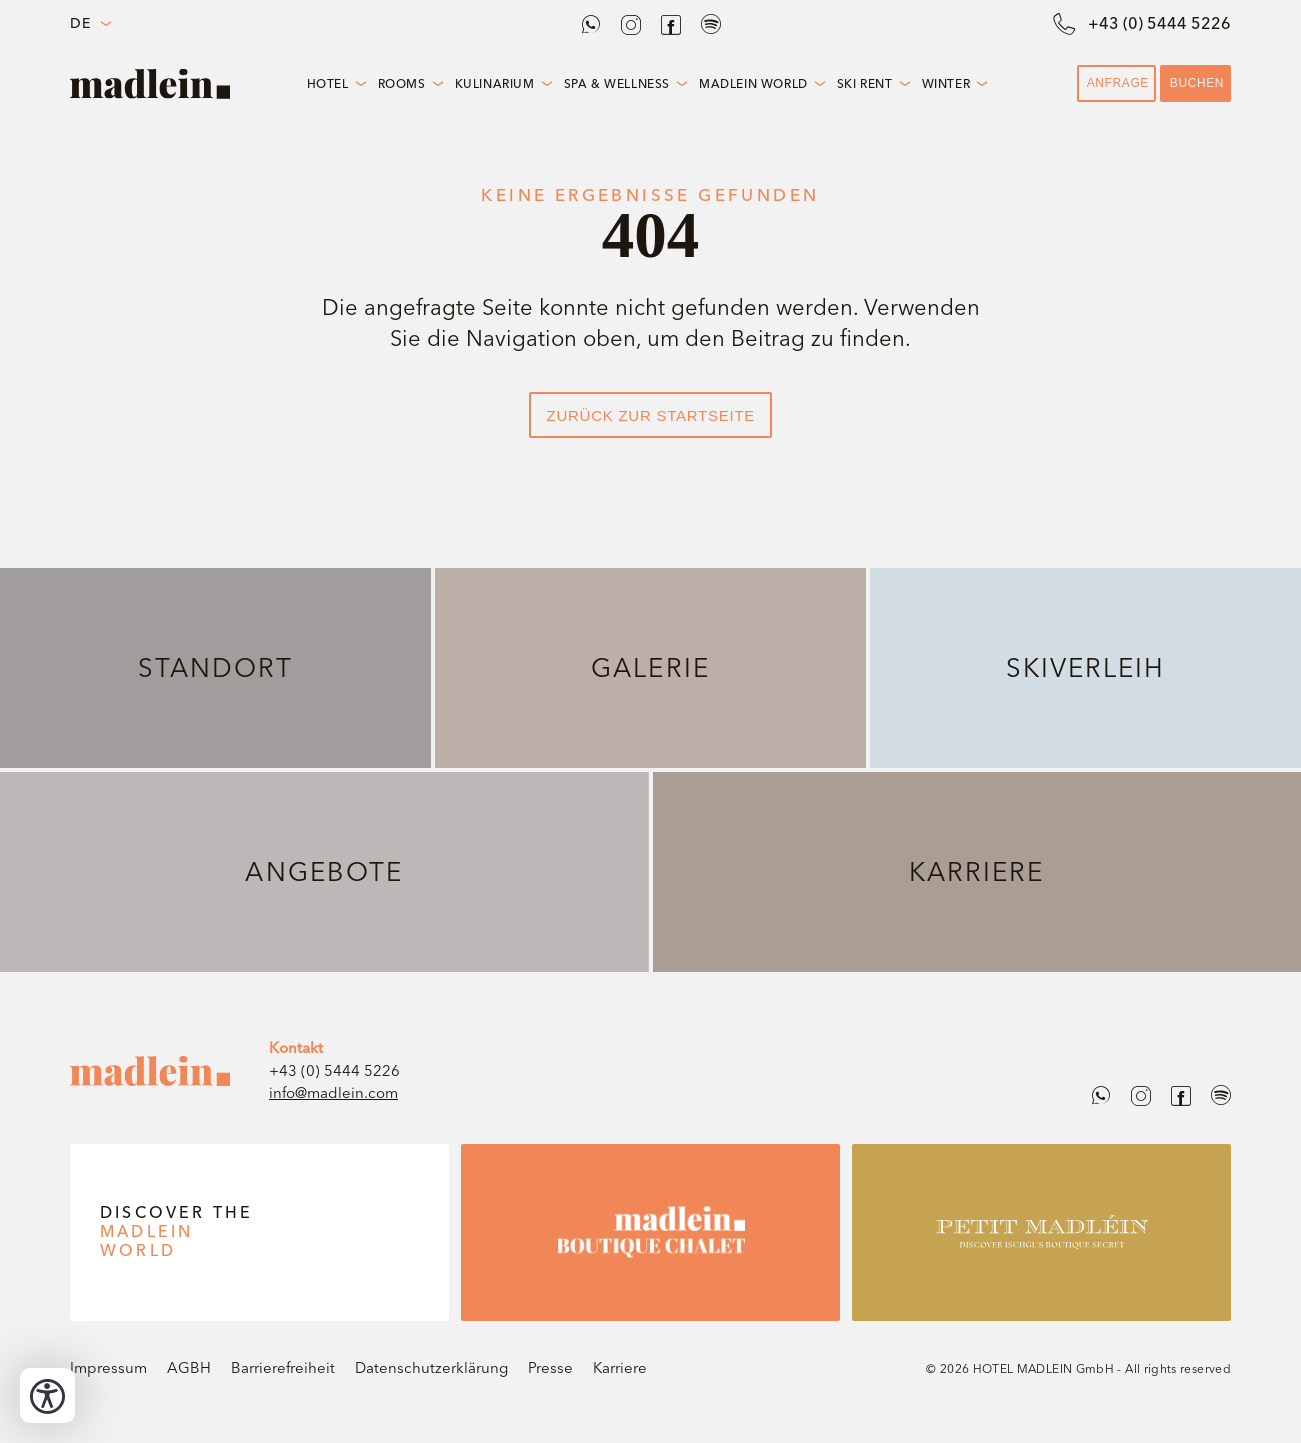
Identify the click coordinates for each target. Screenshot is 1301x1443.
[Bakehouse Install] (150, 84)
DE (80, 23)
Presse (550, 1367)
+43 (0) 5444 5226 (334, 1070)
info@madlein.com (333, 1092)
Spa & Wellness (617, 83)
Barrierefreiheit (283, 1367)
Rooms (402, 83)
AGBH (189, 1367)
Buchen (1197, 83)
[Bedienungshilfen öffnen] (47, 1395)
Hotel (328, 83)
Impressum (108, 1367)
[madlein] (150, 1071)
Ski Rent (865, 83)
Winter (946, 83)
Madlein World (753, 83)
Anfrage (1118, 83)
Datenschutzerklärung (431, 1367)
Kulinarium (495, 83)
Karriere (620, 1367)
